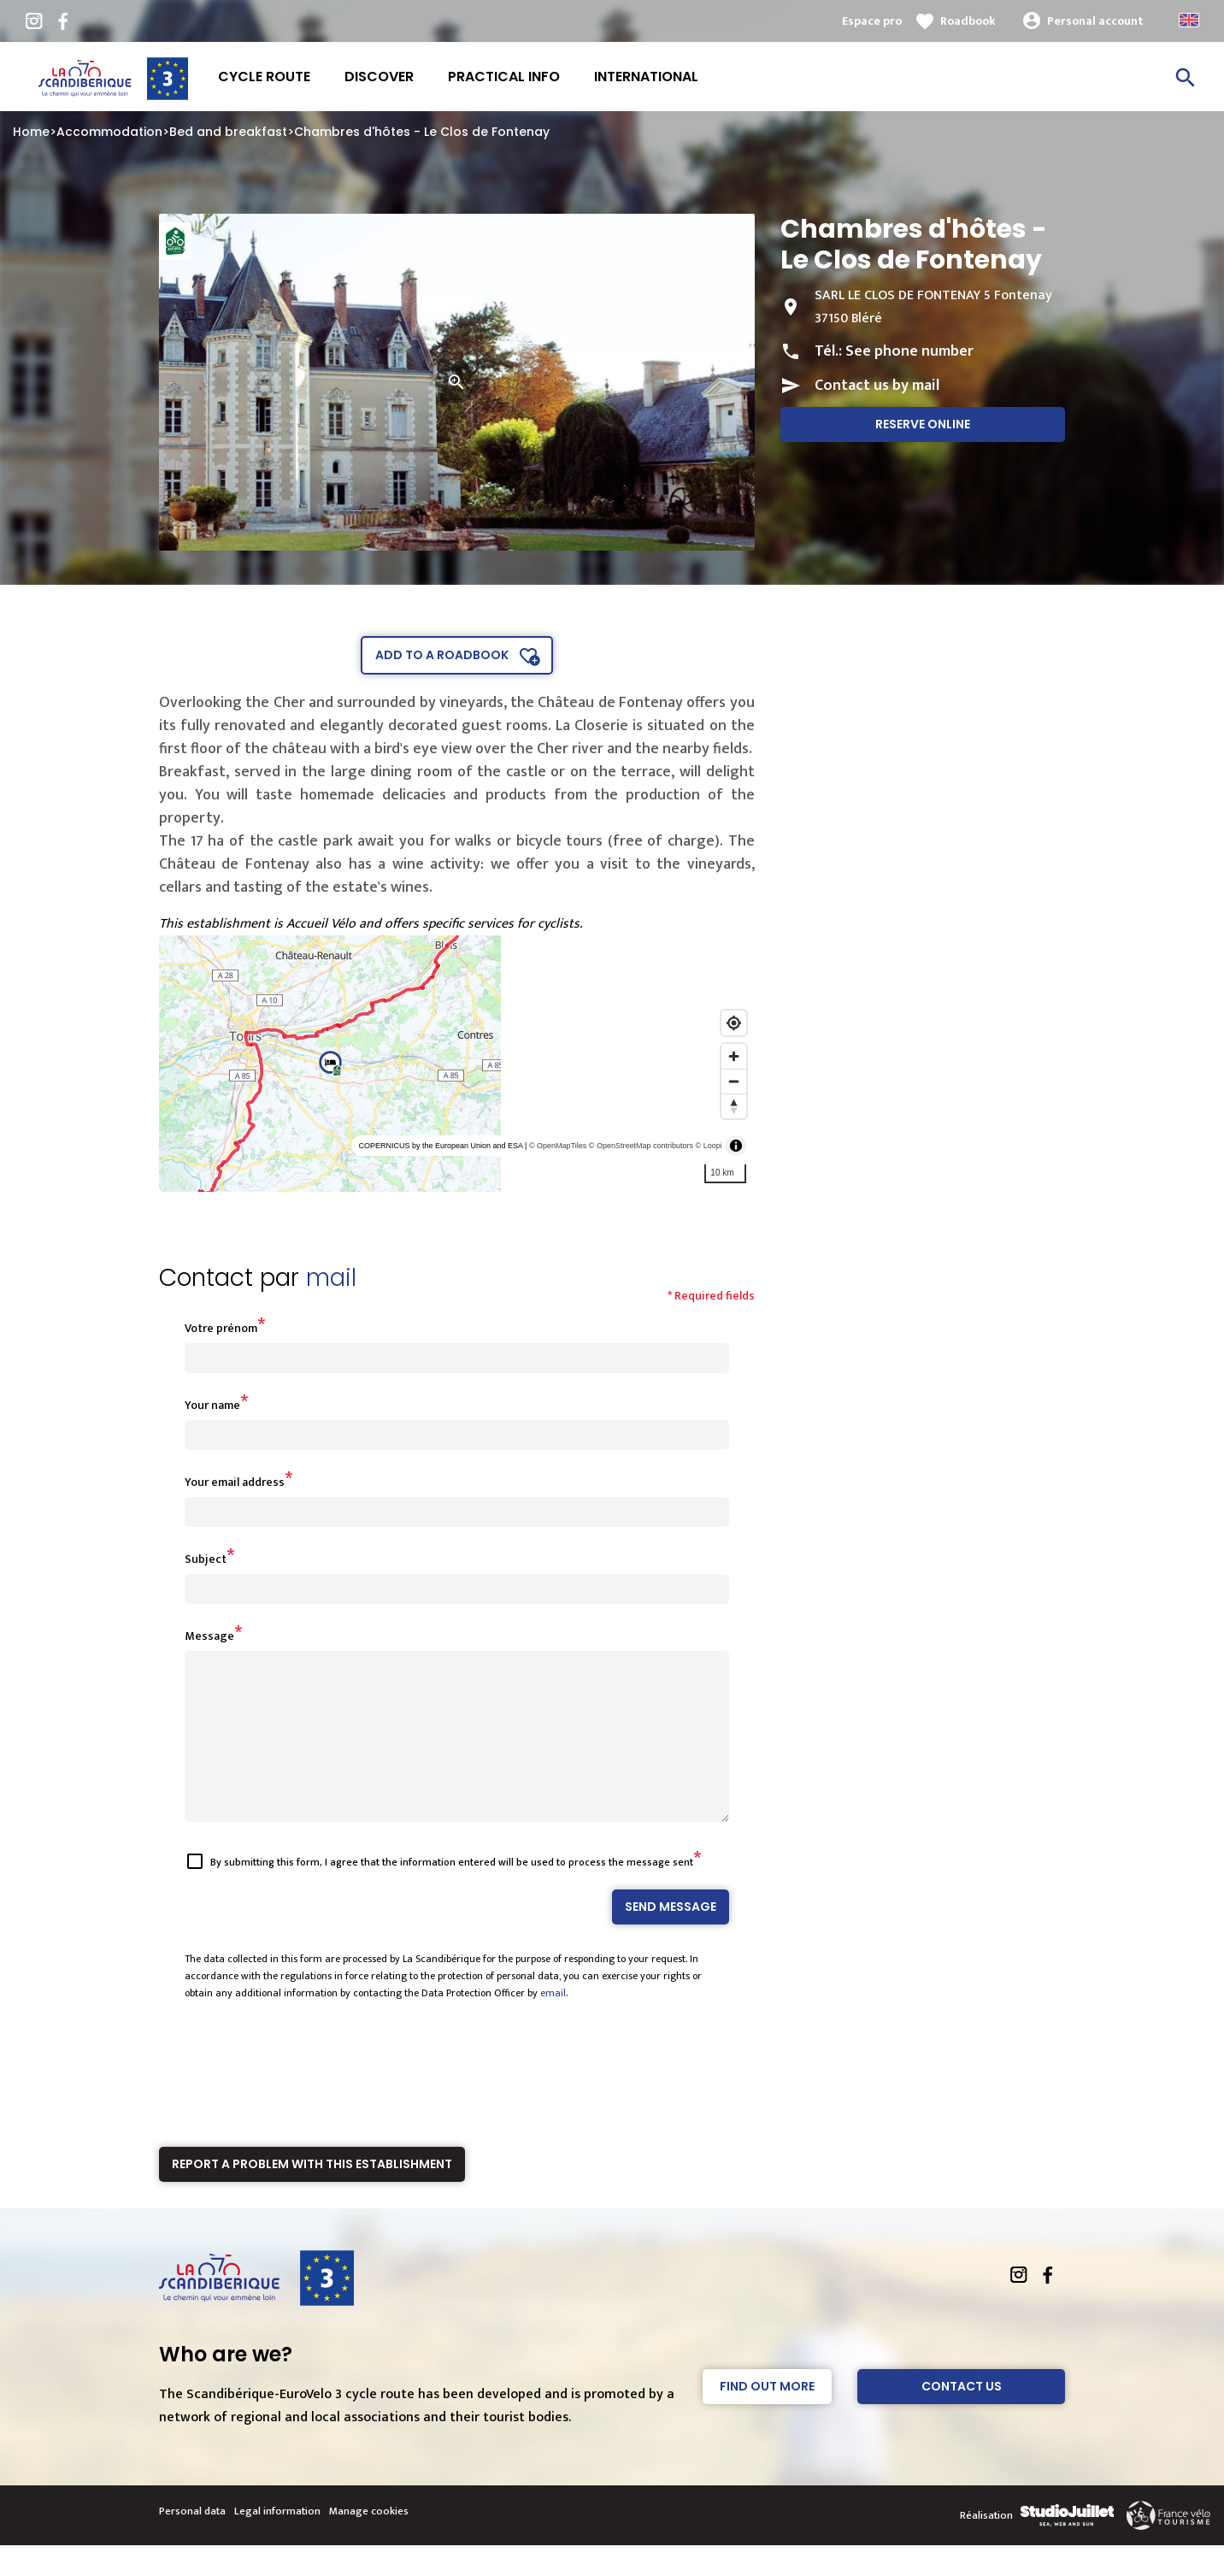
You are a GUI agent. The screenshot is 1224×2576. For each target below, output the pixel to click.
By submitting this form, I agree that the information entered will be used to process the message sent (451, 1892)
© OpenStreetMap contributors (641, 1145)
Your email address (235, 1482)
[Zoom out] (733, 1081)
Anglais (1189, 20)
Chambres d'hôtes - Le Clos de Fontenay (422, 131)
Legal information (277, 2541)
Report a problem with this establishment (312, 2194)
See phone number (909, 351)
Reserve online (922, 424)
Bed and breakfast (228, 131)
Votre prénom (221, 1328)
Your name (212, 1405)
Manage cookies (369, 2541)
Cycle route (264, 76)
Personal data (192, 2541)
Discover (379, 76)
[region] (457, 1063)
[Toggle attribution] (736, 1145)
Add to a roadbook (442, 654)
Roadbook (968, 21)
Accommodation (109, 131)
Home (31, 131)
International (646, 76)
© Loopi (709, 1145)
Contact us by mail (877, 385)
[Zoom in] (733, 1056)
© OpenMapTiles (557, 1145)
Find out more (767, 2417)
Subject (206, 1559)
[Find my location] (733, 1023)
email (553, 2023)
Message (209, 1636)
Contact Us (961, 2417)
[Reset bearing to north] (733, 1105)
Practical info (504, 76)
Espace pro (872, 21)
